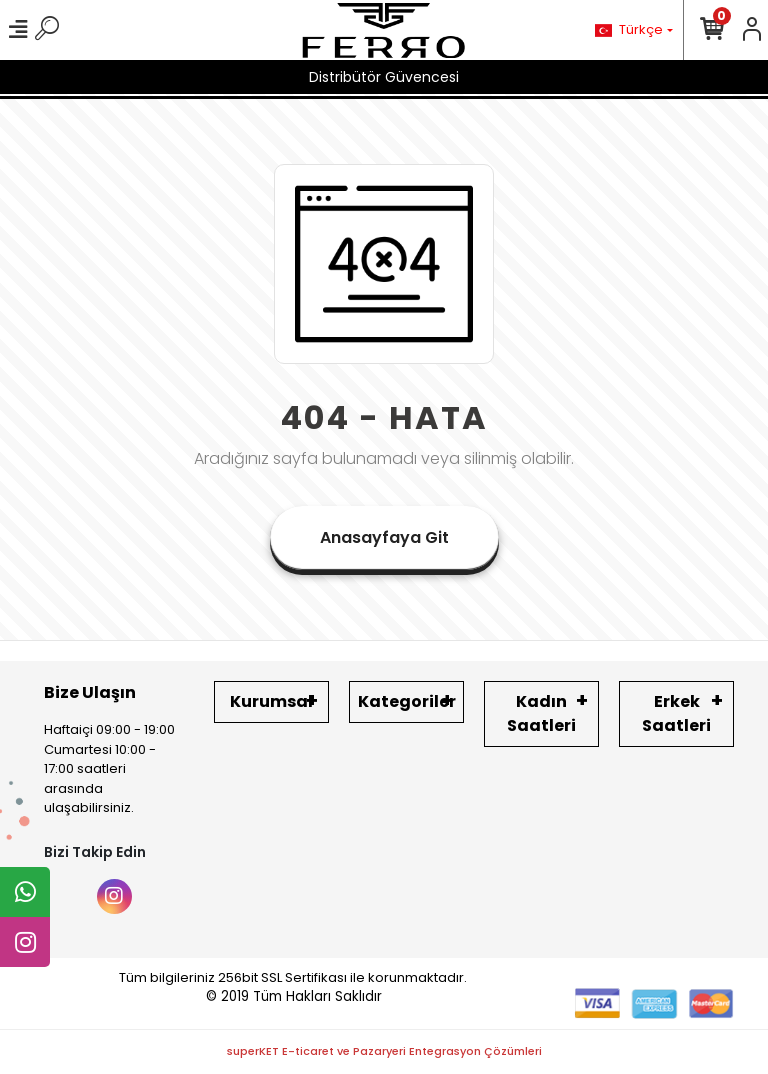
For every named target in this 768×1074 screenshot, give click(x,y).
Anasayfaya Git (384, 537)
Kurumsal (271, 701)
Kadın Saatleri (541, 713)
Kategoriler (407, 701)
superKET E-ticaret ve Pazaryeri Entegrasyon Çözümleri (384, 1051)
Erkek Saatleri (676, 713)
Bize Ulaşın (90, 692)
